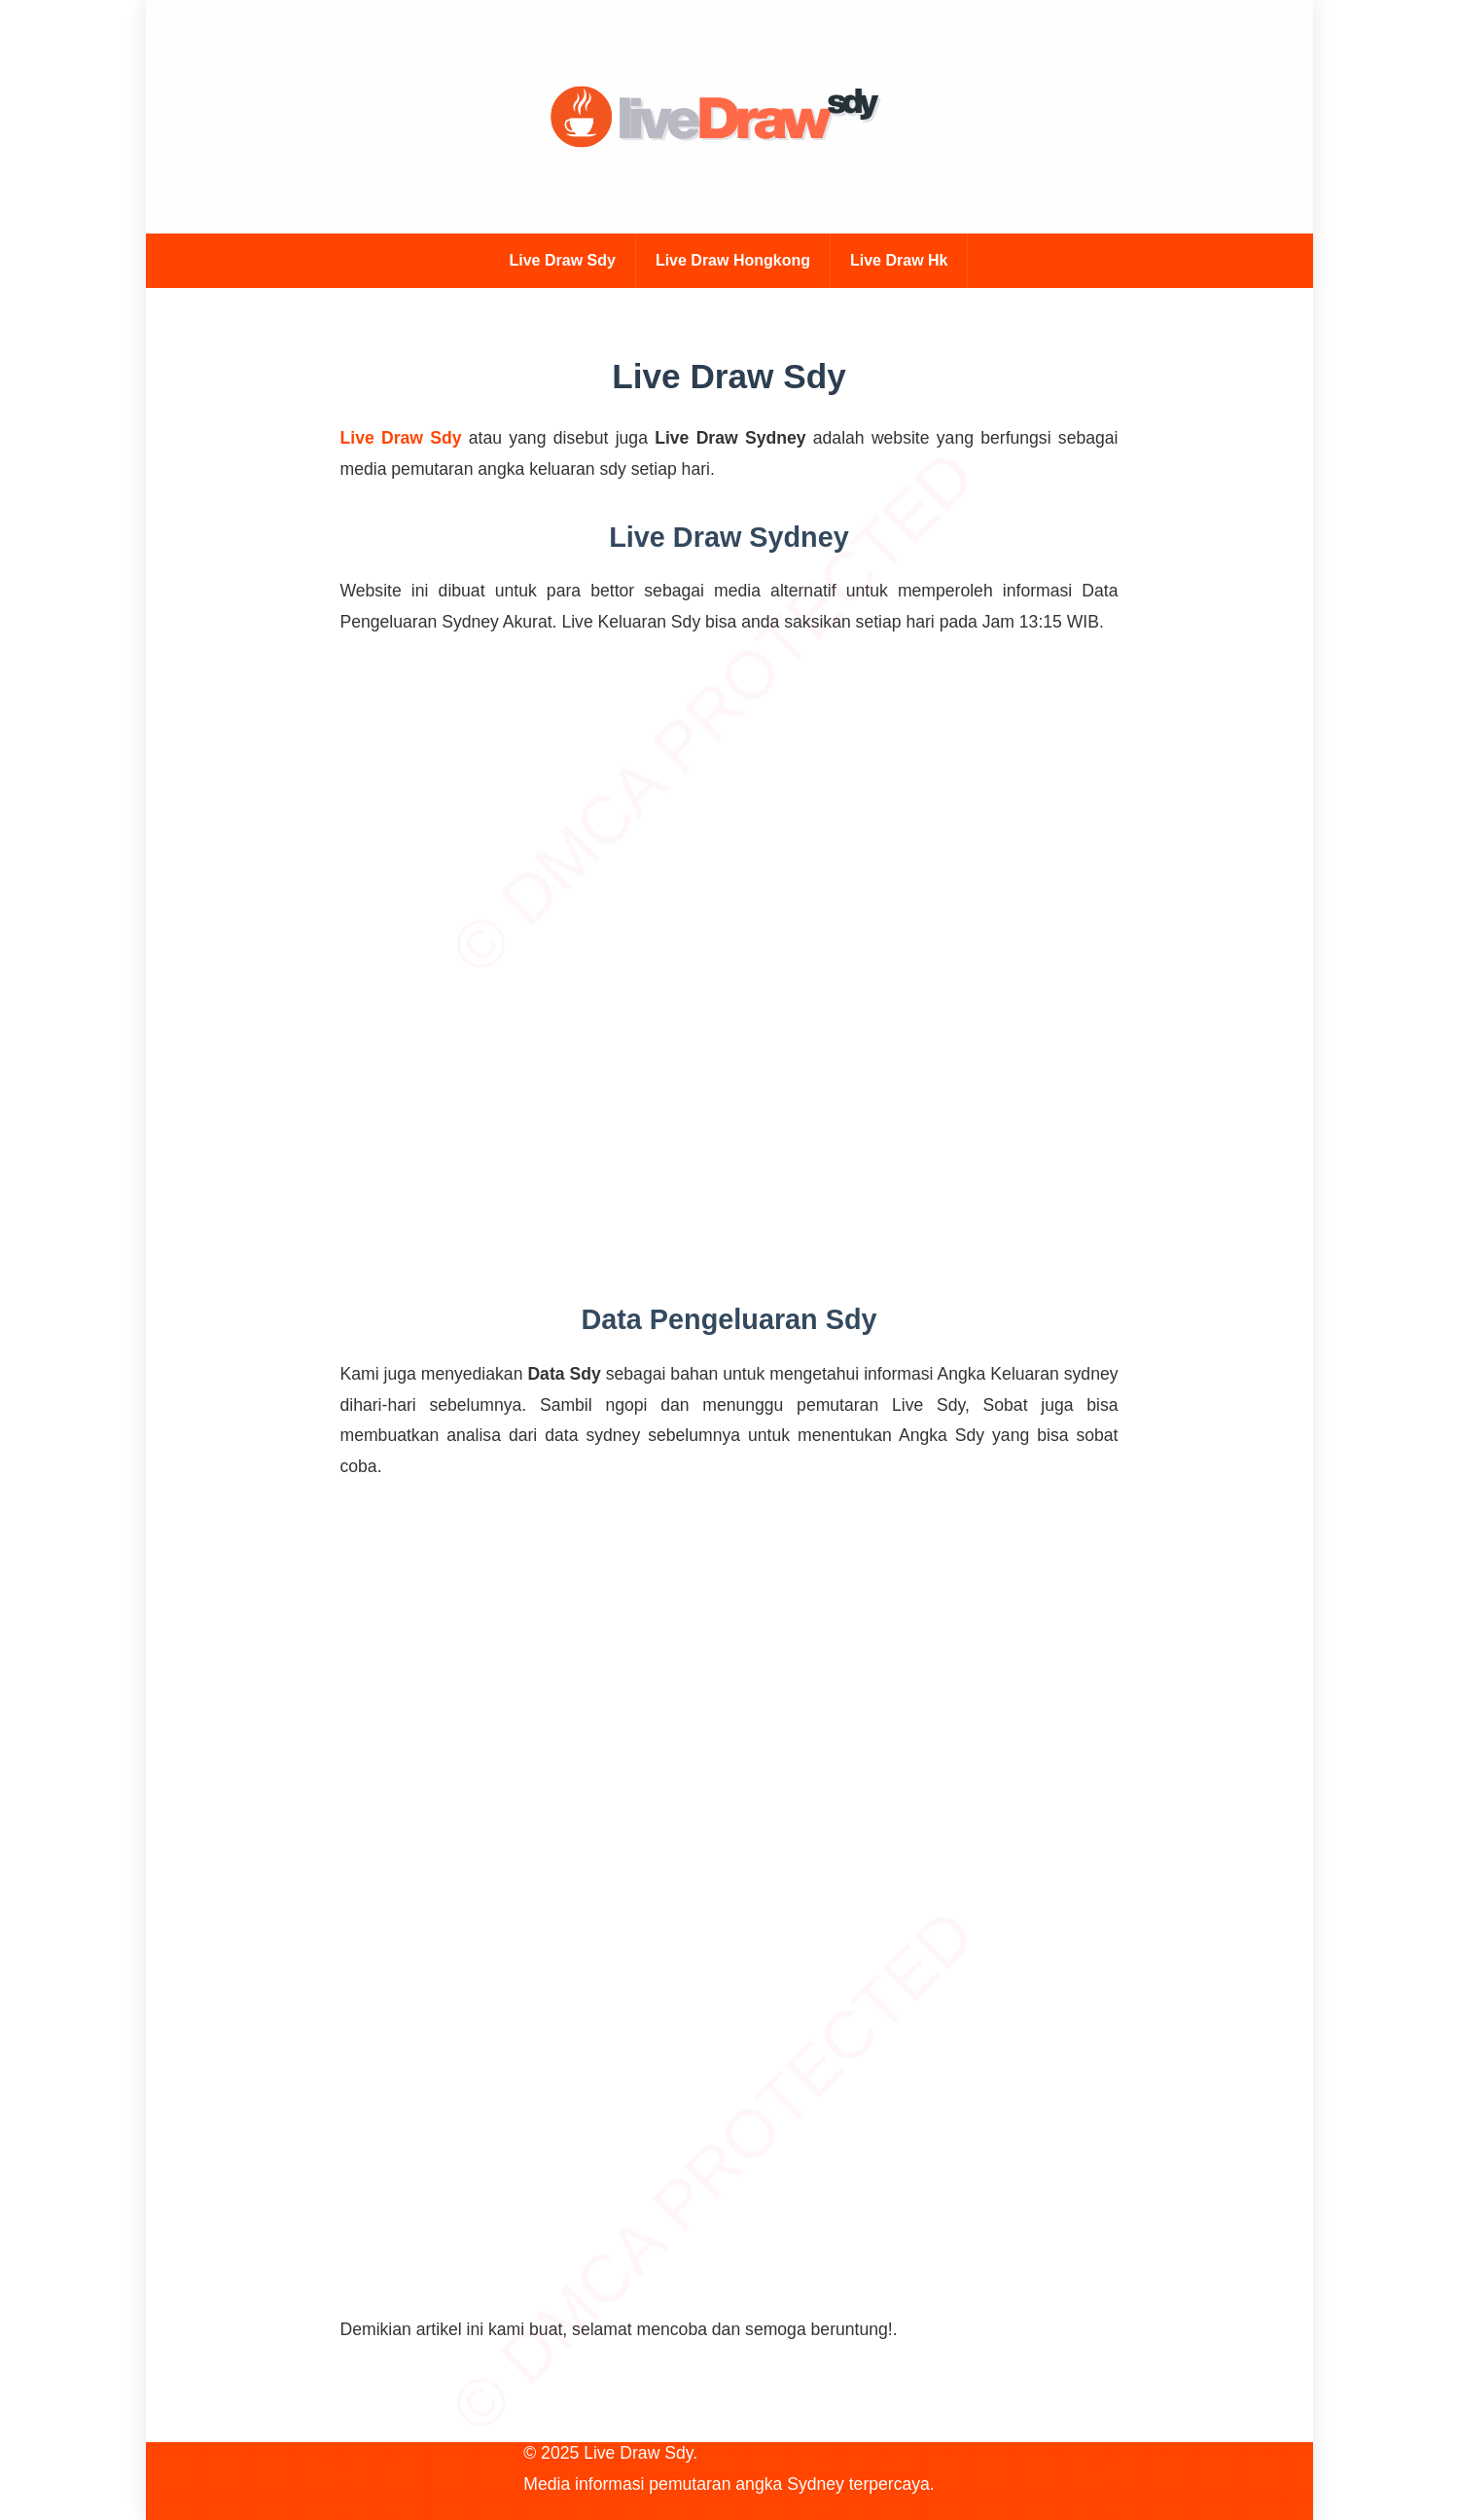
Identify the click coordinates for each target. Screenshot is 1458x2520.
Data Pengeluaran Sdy (728, 1319)
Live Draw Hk (898, 260)
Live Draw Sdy (563, 260)
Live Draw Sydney (728, 537)
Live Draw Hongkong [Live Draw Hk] (733, 260)
